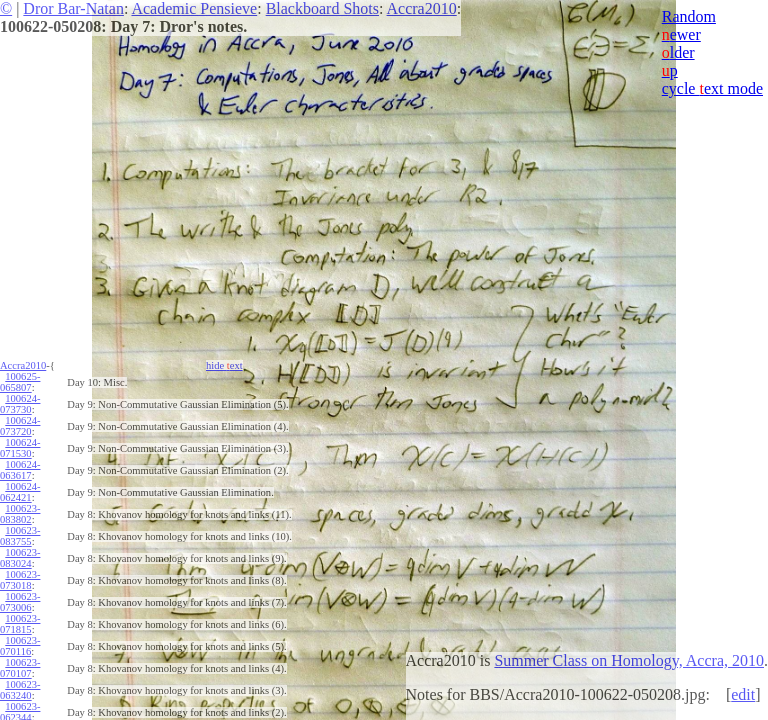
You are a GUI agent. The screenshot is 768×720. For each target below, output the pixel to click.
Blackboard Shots (322, 8)
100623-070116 (20, 646)
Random (689, 16)
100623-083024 (20, 558)
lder (678, 52)
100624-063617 (20, 470)
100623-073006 (20, 602)
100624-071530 (20, 448)
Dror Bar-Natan (73, 8)
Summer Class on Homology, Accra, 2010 (629, 660)
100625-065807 (20, 382)
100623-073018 (20, 580)
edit (743, 694)
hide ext (224, 365)
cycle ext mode (712, 88)
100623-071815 (20, 624)
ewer (681, 34)
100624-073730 (20, 404)
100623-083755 (20, 536)
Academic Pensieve (194, 8)
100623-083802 (20, 514)
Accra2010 (422, 8)
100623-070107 (20, 668)
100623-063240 (20, 690)
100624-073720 (20, 426)
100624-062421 (20, 492)
